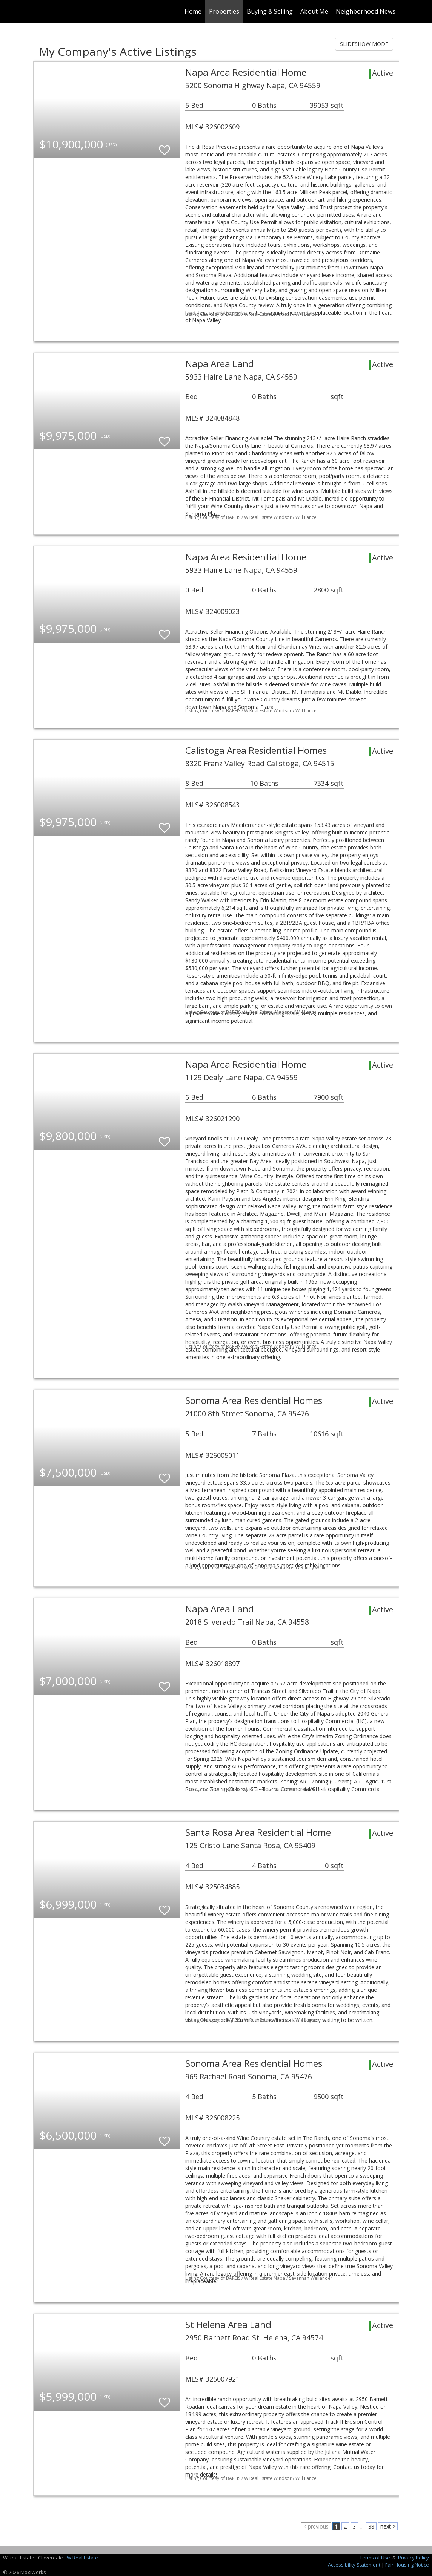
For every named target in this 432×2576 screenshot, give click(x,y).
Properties (224, 11)
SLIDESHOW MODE (364, 43)
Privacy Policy (413, 2557)
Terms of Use (375, 2557)
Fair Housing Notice (407, 2564)
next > (387, 2526)
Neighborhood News (365, 11)
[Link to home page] (37, 11)
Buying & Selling (270, 11)
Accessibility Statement (354, 2564)
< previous (316, 2526)
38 (371, 2526)
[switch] (164, 146)
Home (192, 11)
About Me (314, 11)
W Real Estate (82, 2557)
